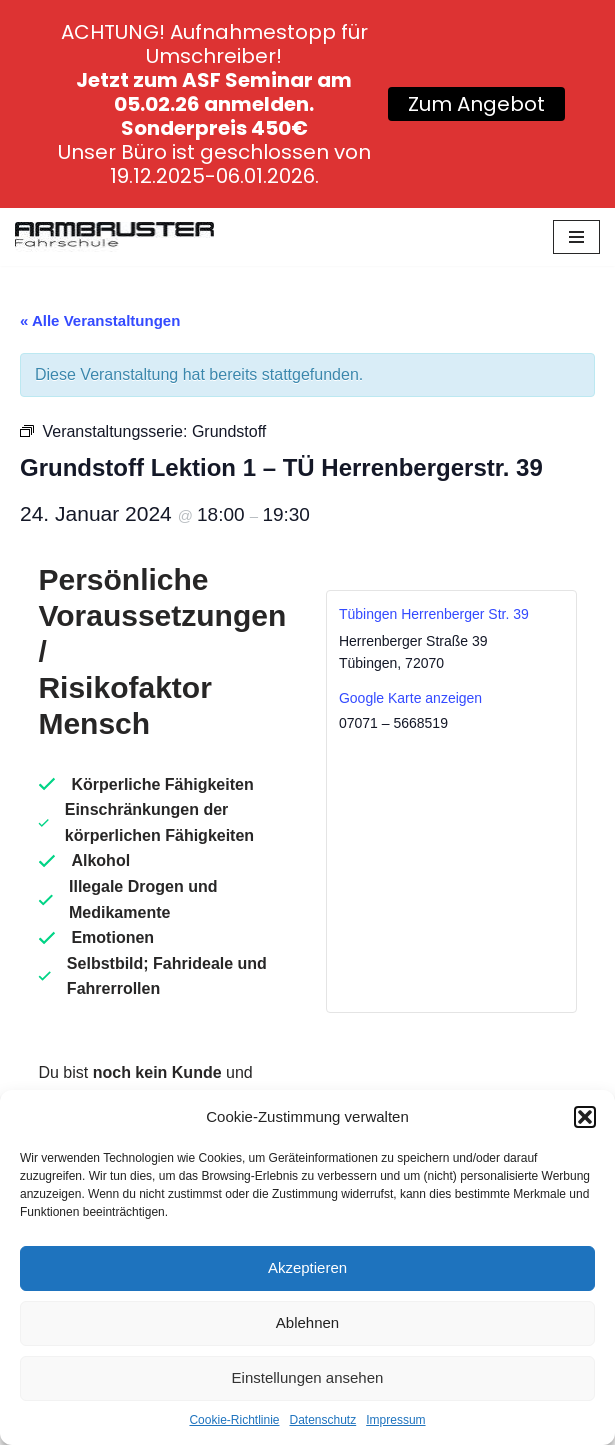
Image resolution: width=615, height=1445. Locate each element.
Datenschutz (323, 1420)
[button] (585, 1117)
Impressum (395, 1420)
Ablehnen (307, 1322)
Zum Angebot (476, 104)
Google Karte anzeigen (410, 698)
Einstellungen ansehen (308, 1377)
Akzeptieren (307, 1267)
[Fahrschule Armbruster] (114, 237)
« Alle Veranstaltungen (100, 320)
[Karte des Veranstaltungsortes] (451, 872)
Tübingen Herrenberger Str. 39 (434, 614)
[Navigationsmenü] (576, 237)
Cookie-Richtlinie (234, 1420)
